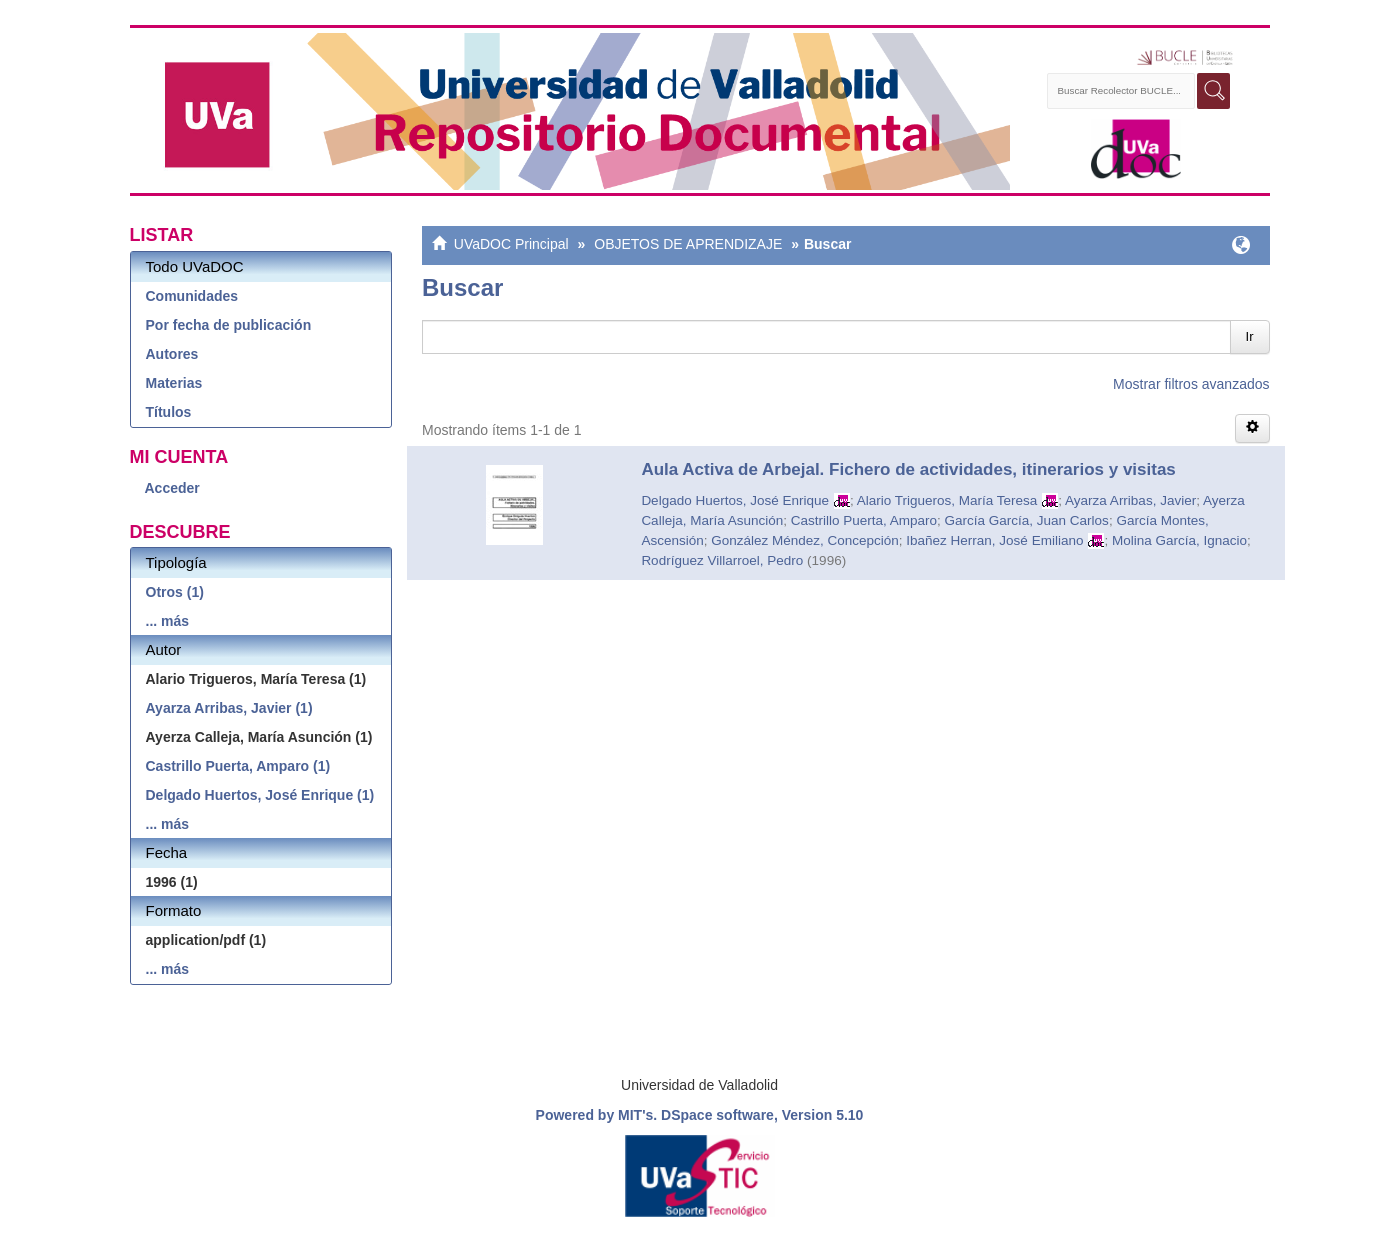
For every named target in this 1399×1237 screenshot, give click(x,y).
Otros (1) (175, 592)
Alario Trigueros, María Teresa (947, 500)
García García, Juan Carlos (1027, 520)
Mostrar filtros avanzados (1191, 384)
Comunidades (192, 296)
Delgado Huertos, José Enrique (735, 500)
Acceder (172, 488)
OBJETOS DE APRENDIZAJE (688, 244)
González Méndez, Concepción (805, 540)
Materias (174, 383)
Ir (1250, 336)
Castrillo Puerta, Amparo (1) (238, 766)
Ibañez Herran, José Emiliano (994, 540)
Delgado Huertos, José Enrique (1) (260, 795)
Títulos (169, 412)
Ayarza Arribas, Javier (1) (229, 708)
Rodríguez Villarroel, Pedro (722, 560)
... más (168, 621)
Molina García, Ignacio (1179, 540)
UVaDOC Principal (511, 244)
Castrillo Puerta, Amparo (864, 520)
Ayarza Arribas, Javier (1130, 500)
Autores (172, 354)
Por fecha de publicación (229, 325)
